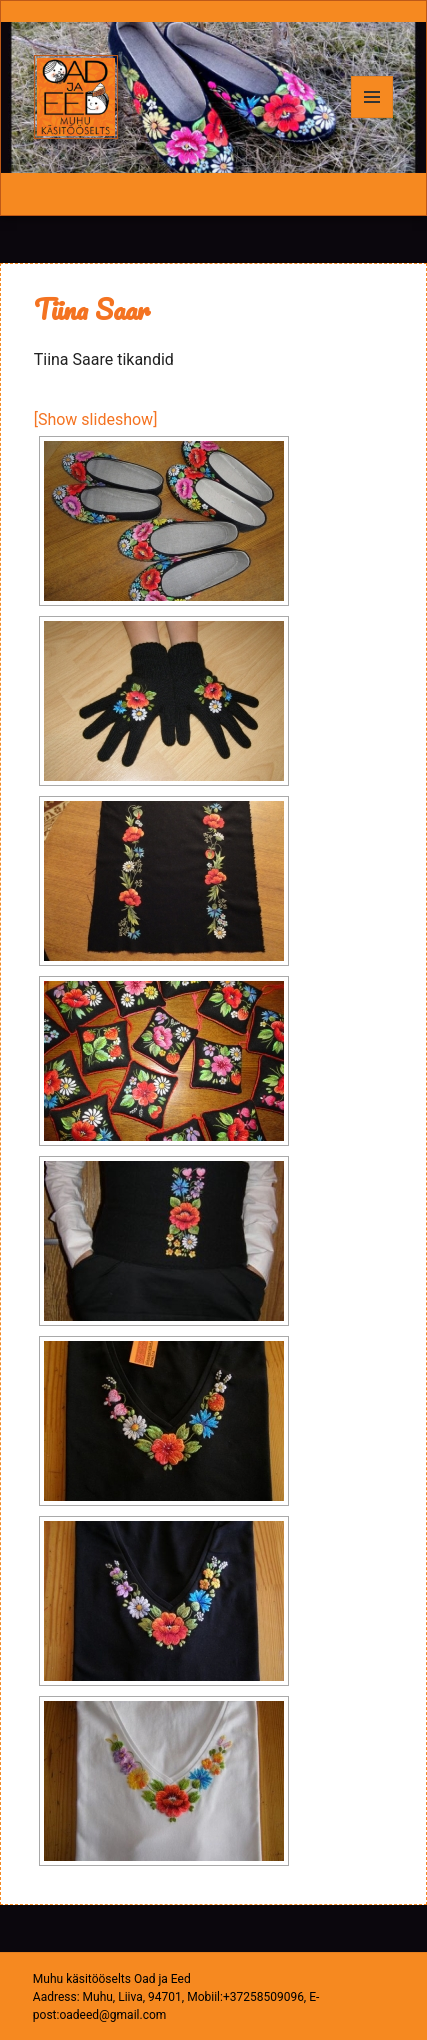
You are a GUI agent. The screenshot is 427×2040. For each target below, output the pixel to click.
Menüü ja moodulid (372, 117)
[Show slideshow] (96, 419)
